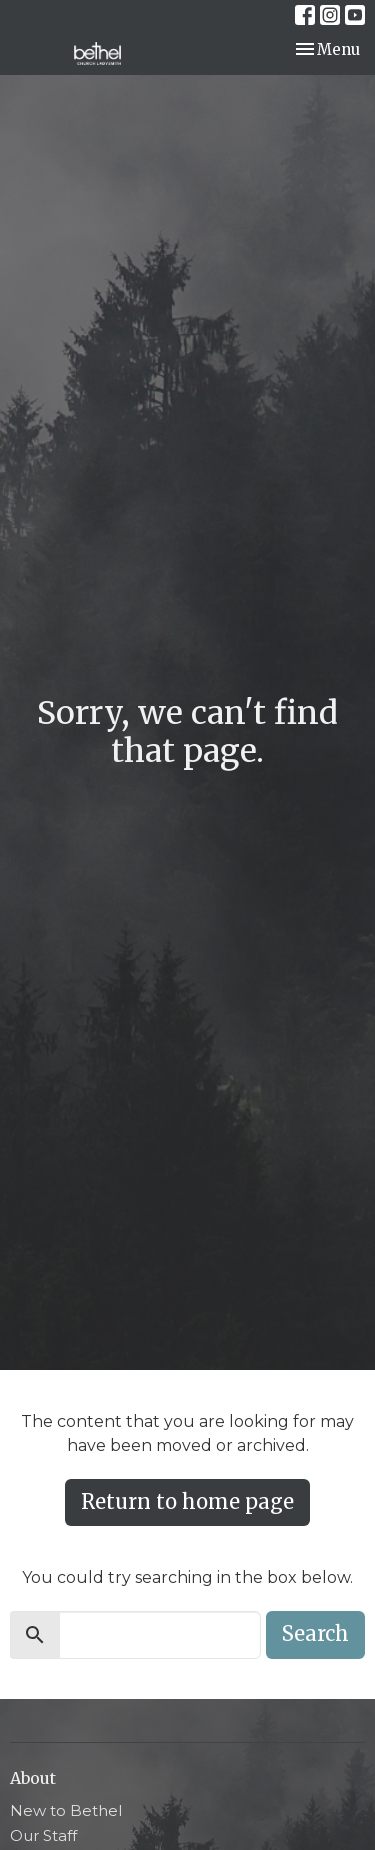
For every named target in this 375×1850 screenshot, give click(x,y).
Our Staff (43, 1835)
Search (315, 1633)
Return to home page (187, 1501)
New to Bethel (66, 1810)
